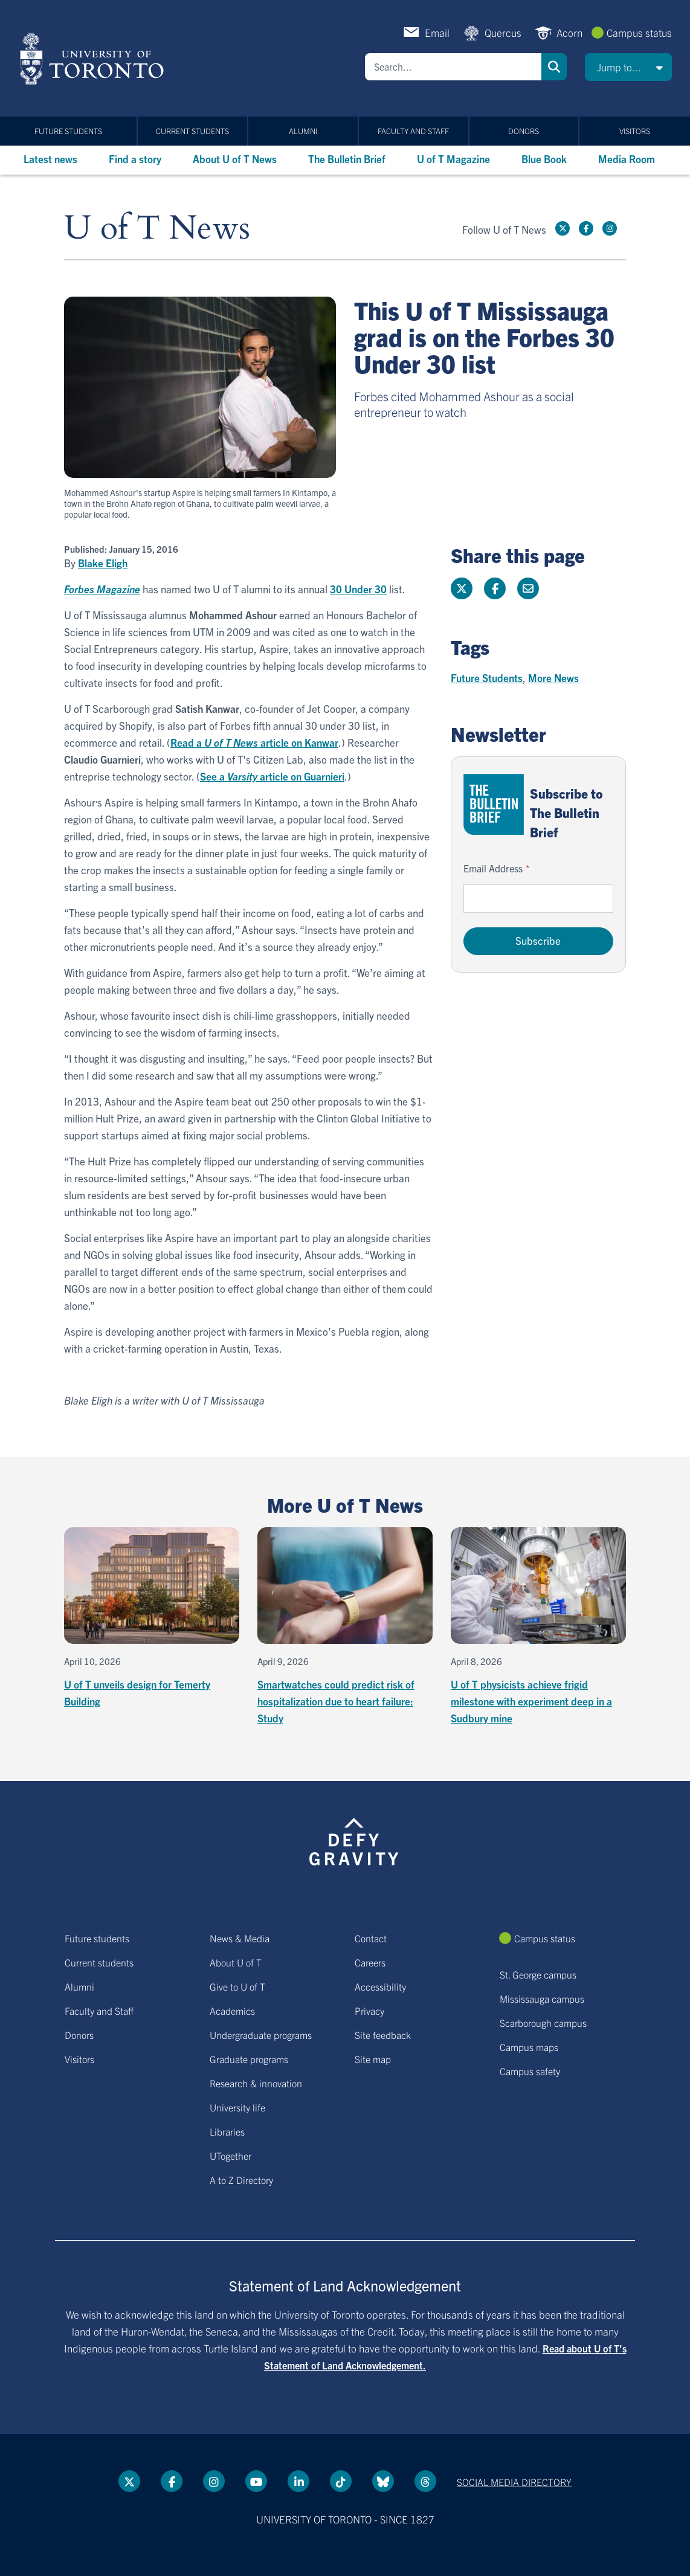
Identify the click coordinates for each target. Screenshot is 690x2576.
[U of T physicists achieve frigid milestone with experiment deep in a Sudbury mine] (538, 1627)
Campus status (639, 32)
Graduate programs (249, 2059)
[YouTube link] (256, 2481)
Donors (523, 131)
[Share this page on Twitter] (461, 588)
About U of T (236, 1962)
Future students (68, 131)
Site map (373, 2059)
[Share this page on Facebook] (495, 588)
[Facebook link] (586, 228)
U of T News (157, 229)
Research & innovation (256, 2083)
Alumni (303, 131)
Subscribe (538, 940)
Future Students (487, 677)
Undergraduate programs (261, 2035)
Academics (232, 2010)
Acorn (569, 32)
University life (237, 2107)
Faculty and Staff (413, 131)
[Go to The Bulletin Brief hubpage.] (493, 804)
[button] (628, 67)
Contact (371, 1938)
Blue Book (544, 158)
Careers (370, 1962)
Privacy (369, 2010)
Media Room (626, 158)
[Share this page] (528, 588)
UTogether (230, 2155)
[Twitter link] (562, 228)
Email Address (493, 868)
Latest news (50, 158)
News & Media (239, 1938)
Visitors (634, 131)
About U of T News (235, 158)
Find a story (135, 158)
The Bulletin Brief (346, 158)
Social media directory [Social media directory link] (514, 2482)
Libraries (227, 2131)
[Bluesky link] (383, 2481)
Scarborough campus (543, 2023)
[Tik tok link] (341, 2481)
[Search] (453, 66)
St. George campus (538, 1974)
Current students (192, 131)
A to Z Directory (241, 2180)
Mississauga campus (542, 1998)
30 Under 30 (358, 588)
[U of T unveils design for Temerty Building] (151, 1618)
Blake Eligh (102, 563)
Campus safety (530, 2071)
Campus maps (529, 2047)
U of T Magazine (453, 158)
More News (553, 677)
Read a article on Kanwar (254, 742)
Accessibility (380, 1986)
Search (554, 66)
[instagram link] (609, 228)
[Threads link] (425, 2481)
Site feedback (383, 2035)
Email (437, 32)
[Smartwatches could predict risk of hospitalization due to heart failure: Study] (345, 1627)
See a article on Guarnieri (272, 776)
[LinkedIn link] (298, 2481)
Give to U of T (237, 1986)
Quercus (503, 32)
